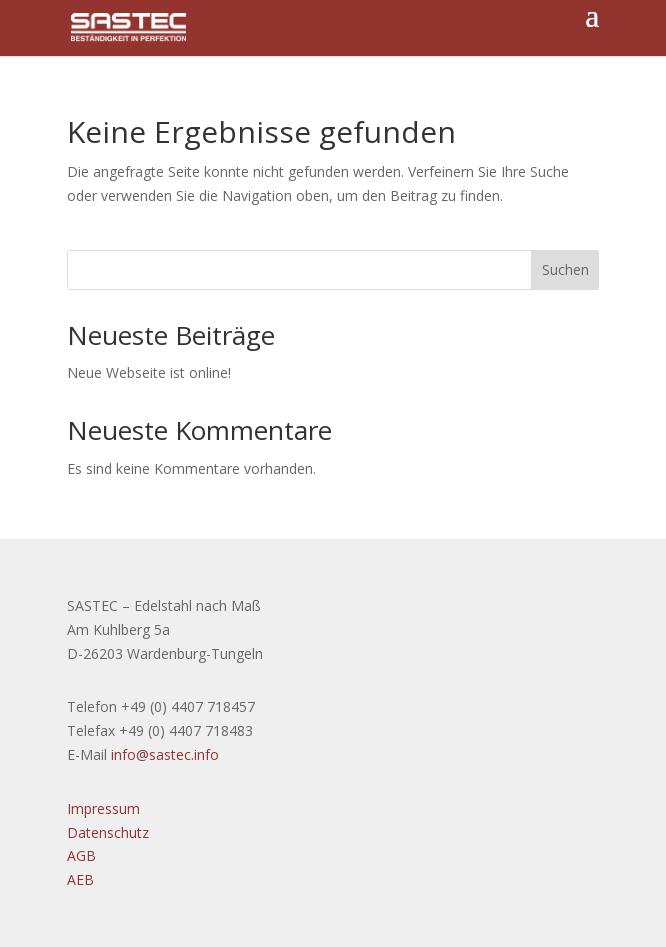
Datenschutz (108, 832)
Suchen (565, 269)
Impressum (103, 808)
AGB (81, 855)
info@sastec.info (165, 754)
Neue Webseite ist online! (149, 372)
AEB (80, 879)
